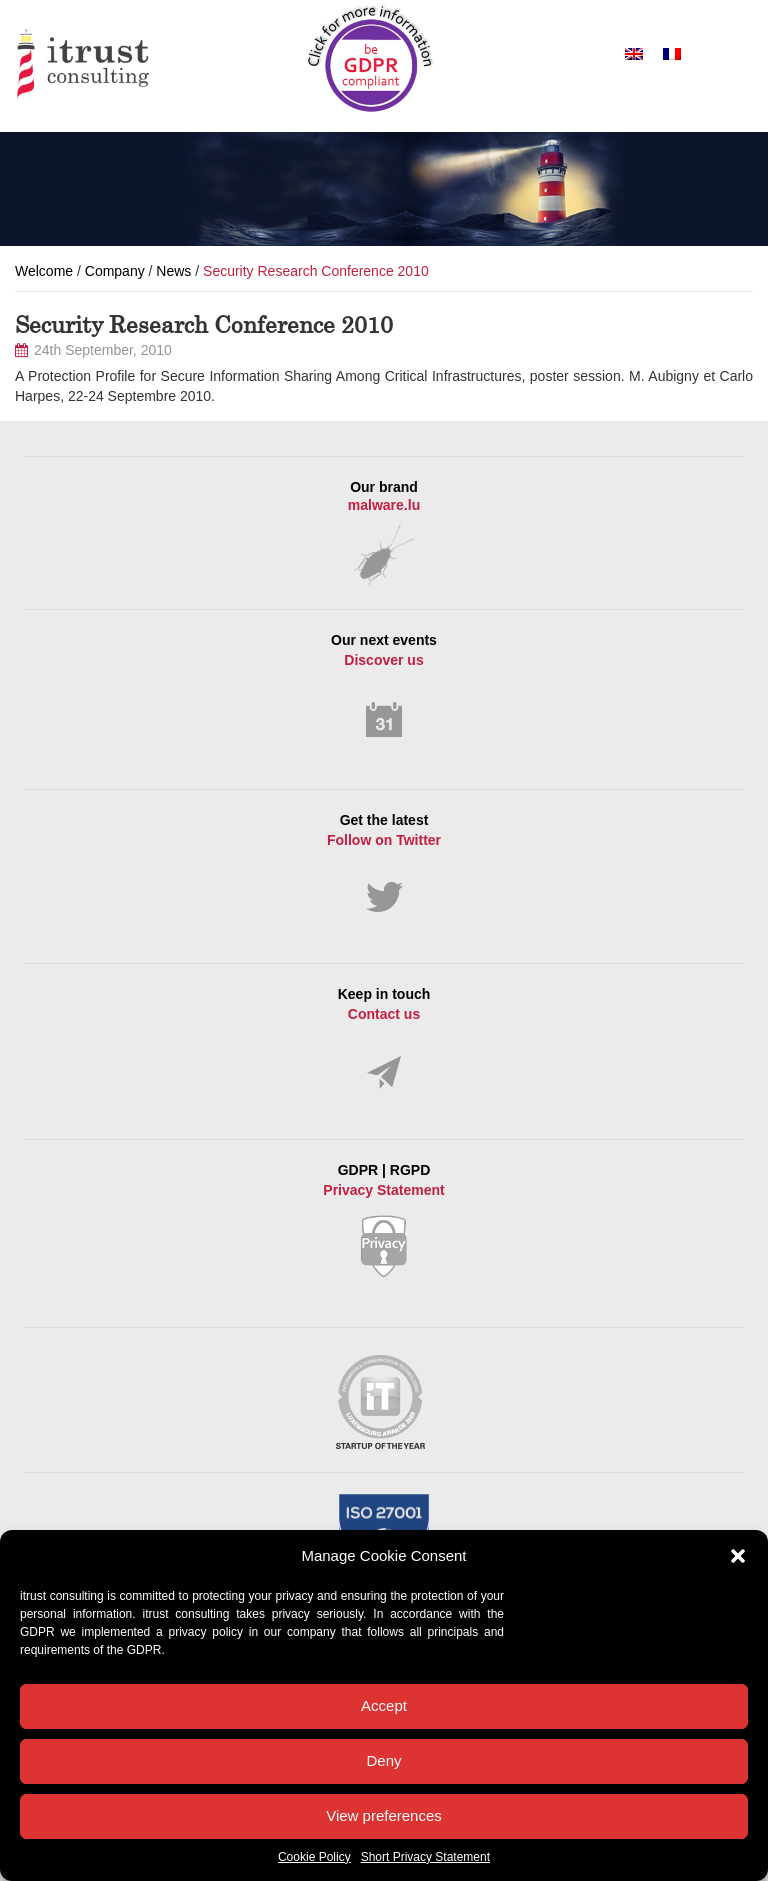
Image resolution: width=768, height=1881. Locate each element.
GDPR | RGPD (384, 1220)
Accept (384, 1705)
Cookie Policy (314, 1857)
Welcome (44, 271)
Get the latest (384, 863)
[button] (738, 1556)
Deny (383, 1760)
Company (115, 271)
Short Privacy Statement (425, 1857)
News (173, 271)
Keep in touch (384, 1038)
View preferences (384, 1815)
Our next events (384, 686)
